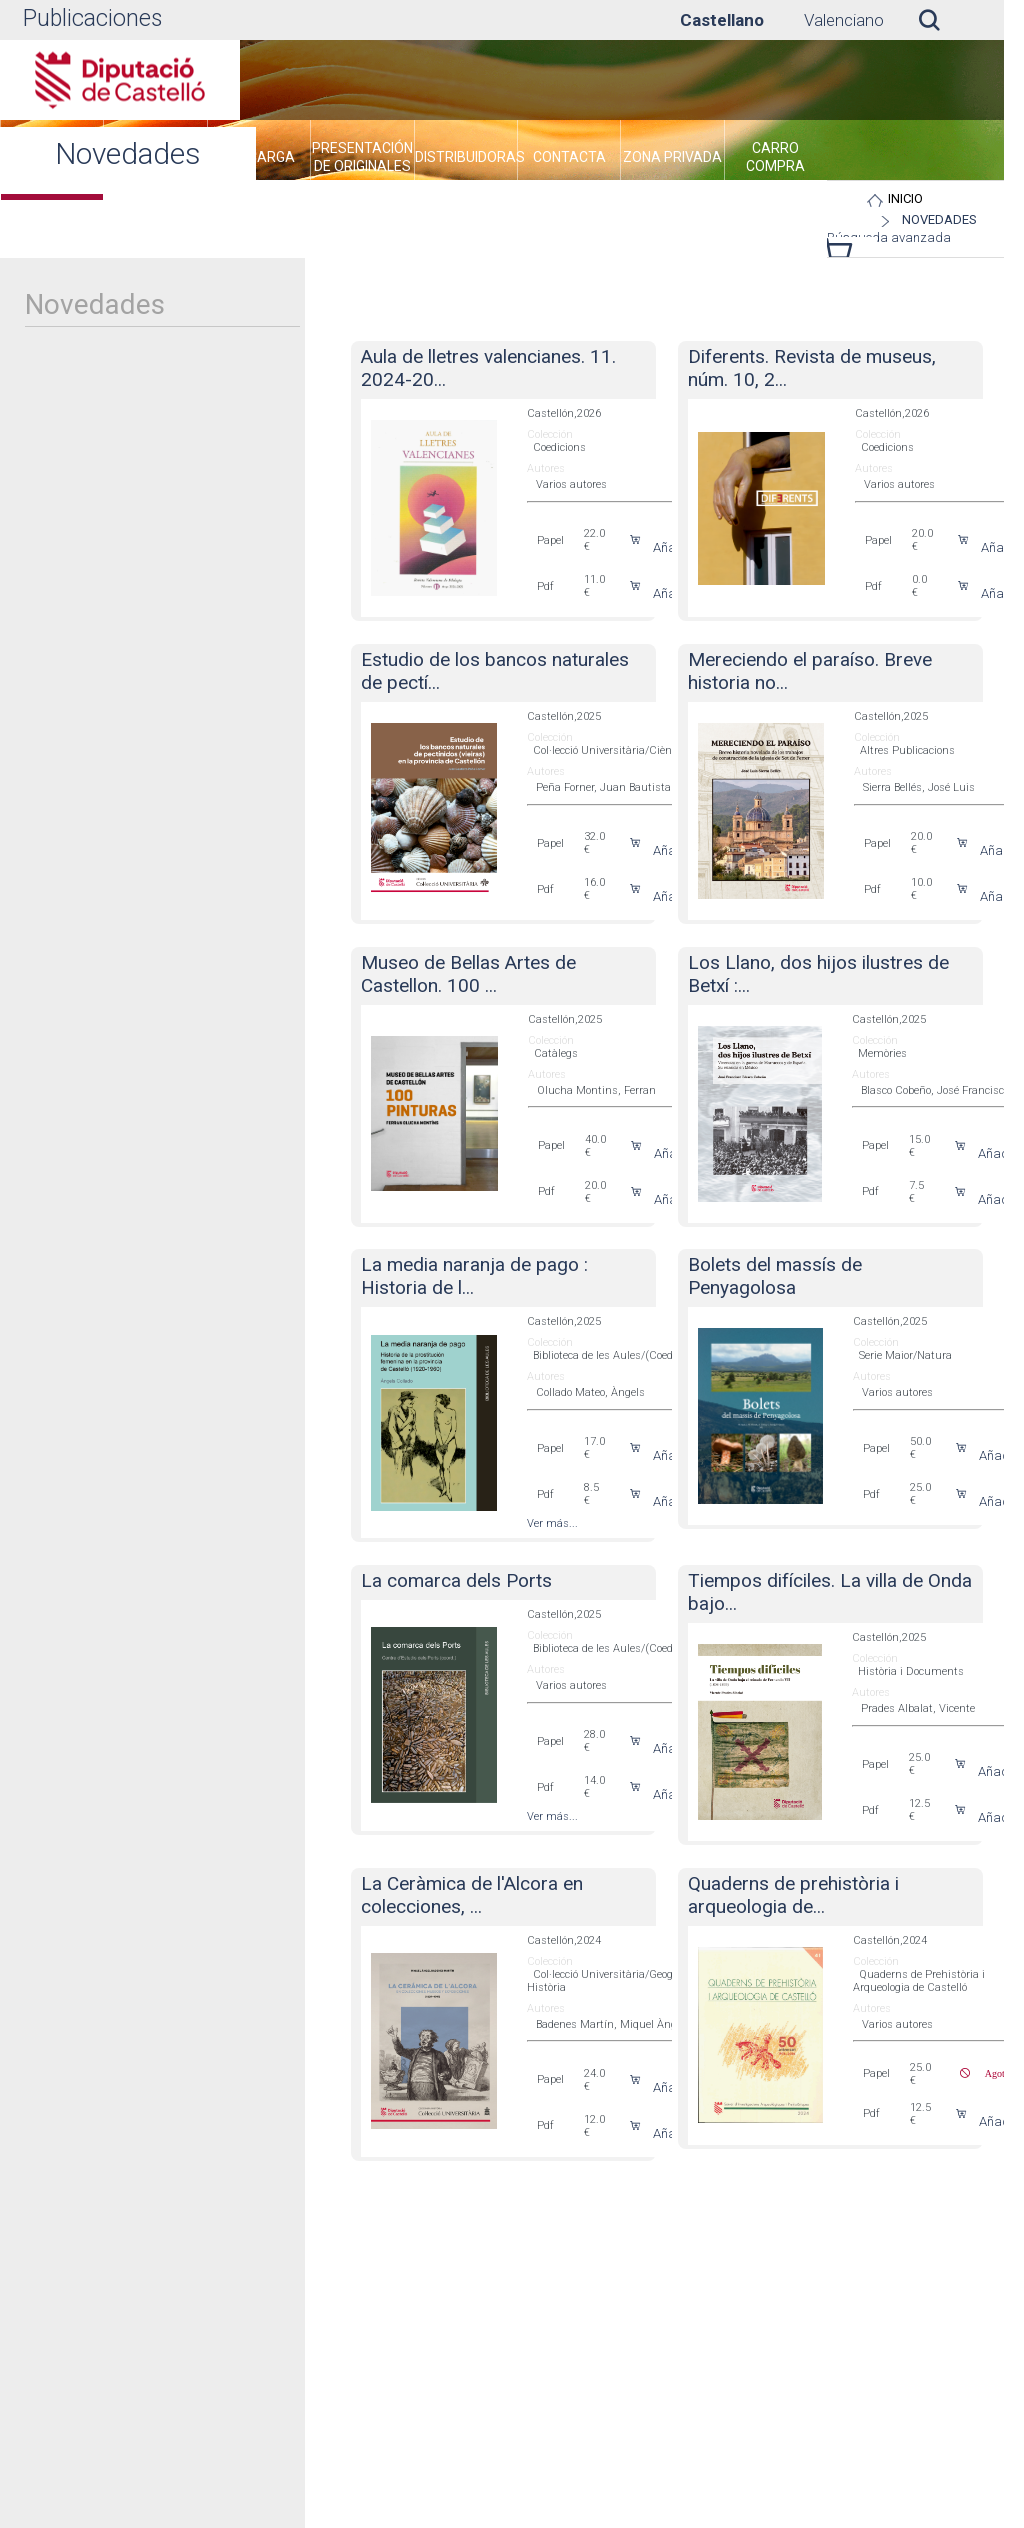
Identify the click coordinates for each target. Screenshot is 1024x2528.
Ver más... (552, 1523)
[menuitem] (259, 160)
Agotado (994, 2073)
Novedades (939, 219)
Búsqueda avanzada (889, 237)
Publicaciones (92, 18)
